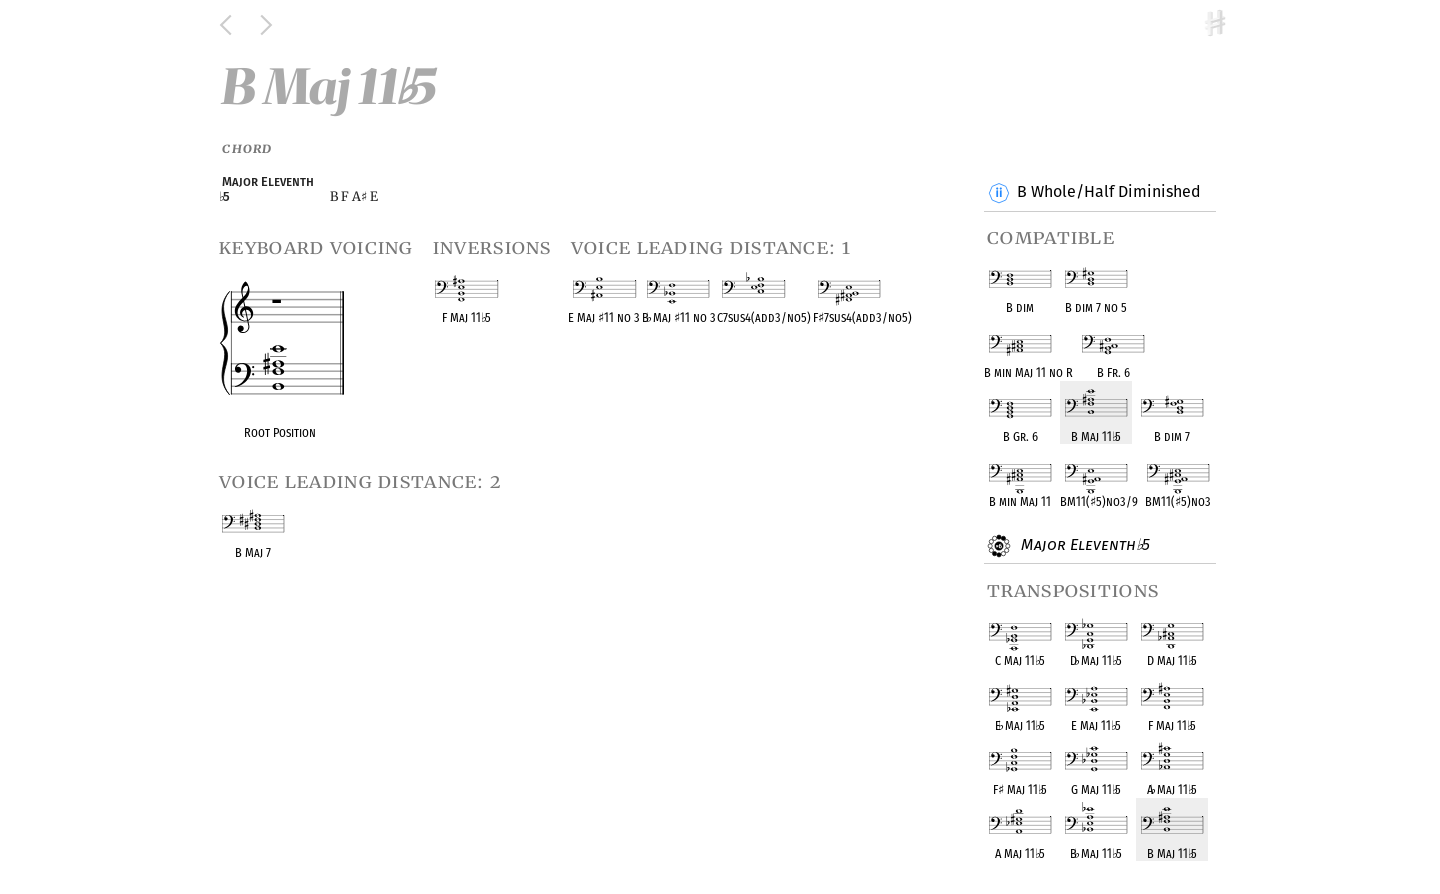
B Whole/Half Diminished (1108, 193)
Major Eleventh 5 (1083, 546)
